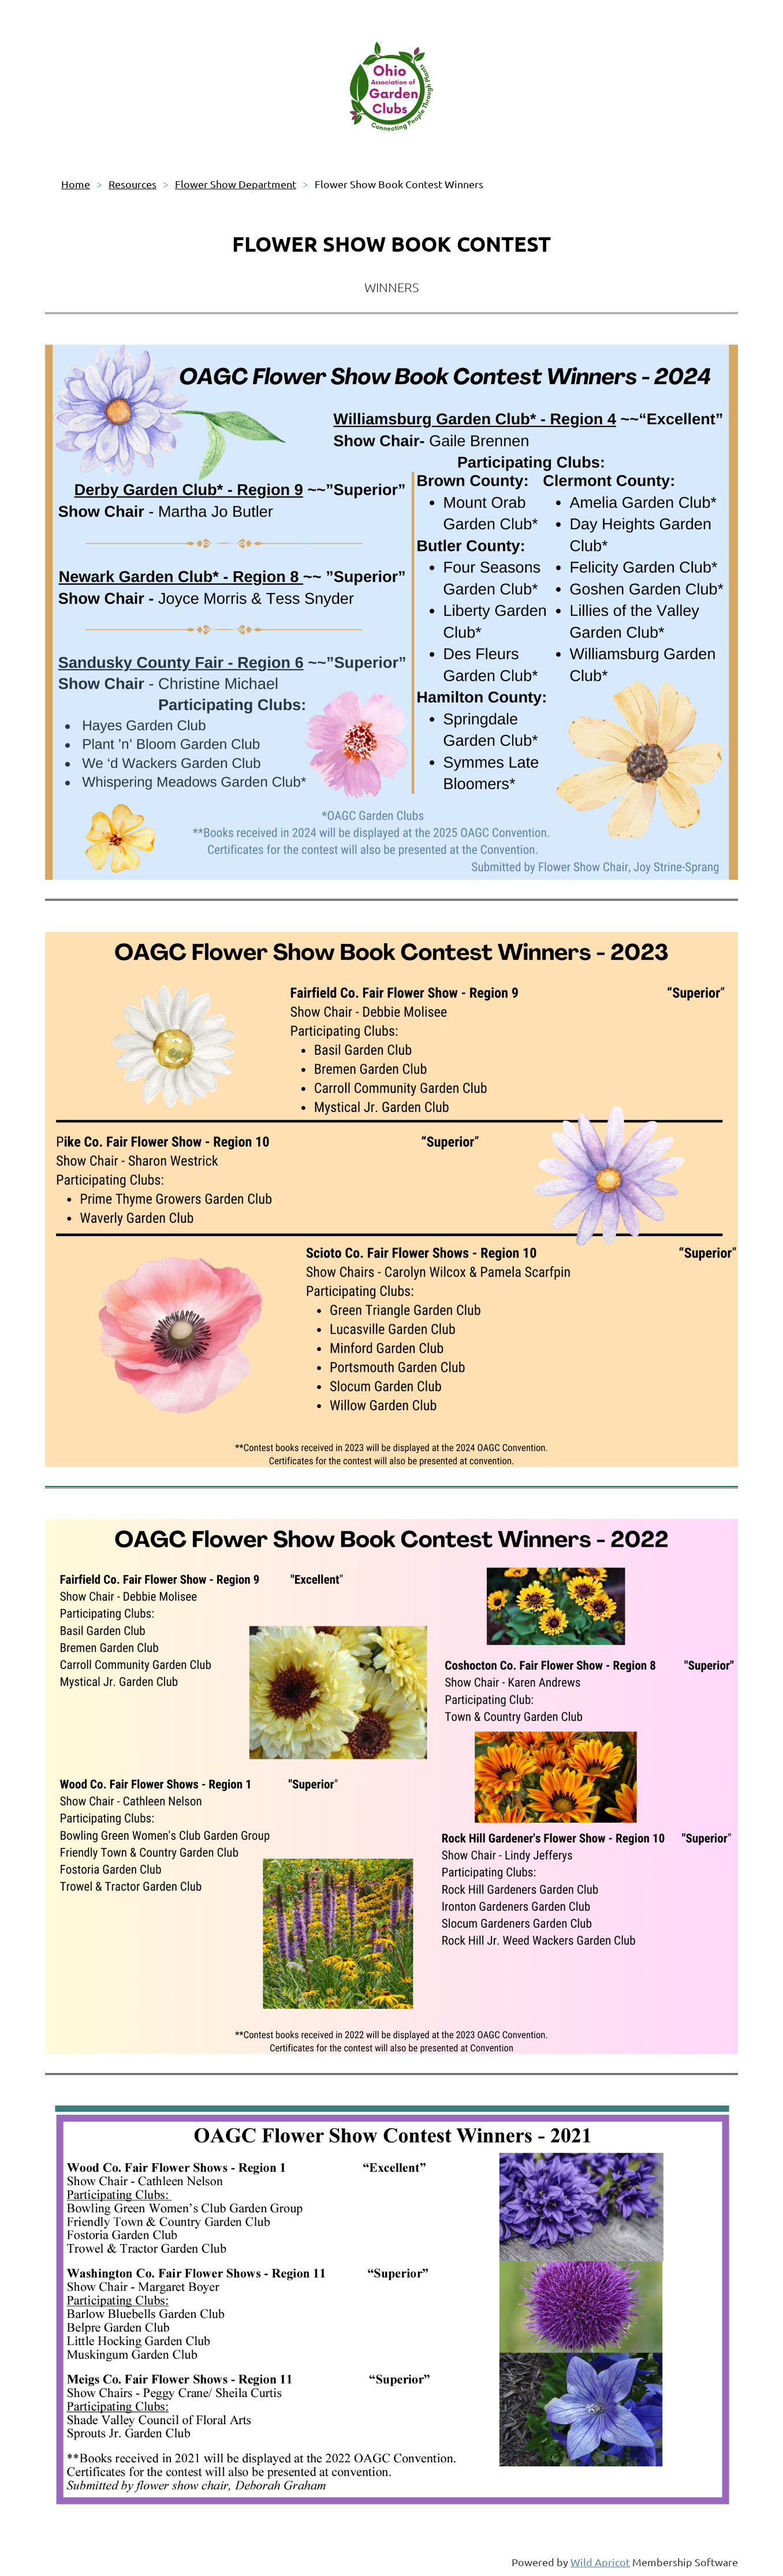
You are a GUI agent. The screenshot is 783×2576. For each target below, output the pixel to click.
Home (75, 184)
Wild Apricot (600, 2562)
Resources (132, 184)
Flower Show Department (235, 184)
